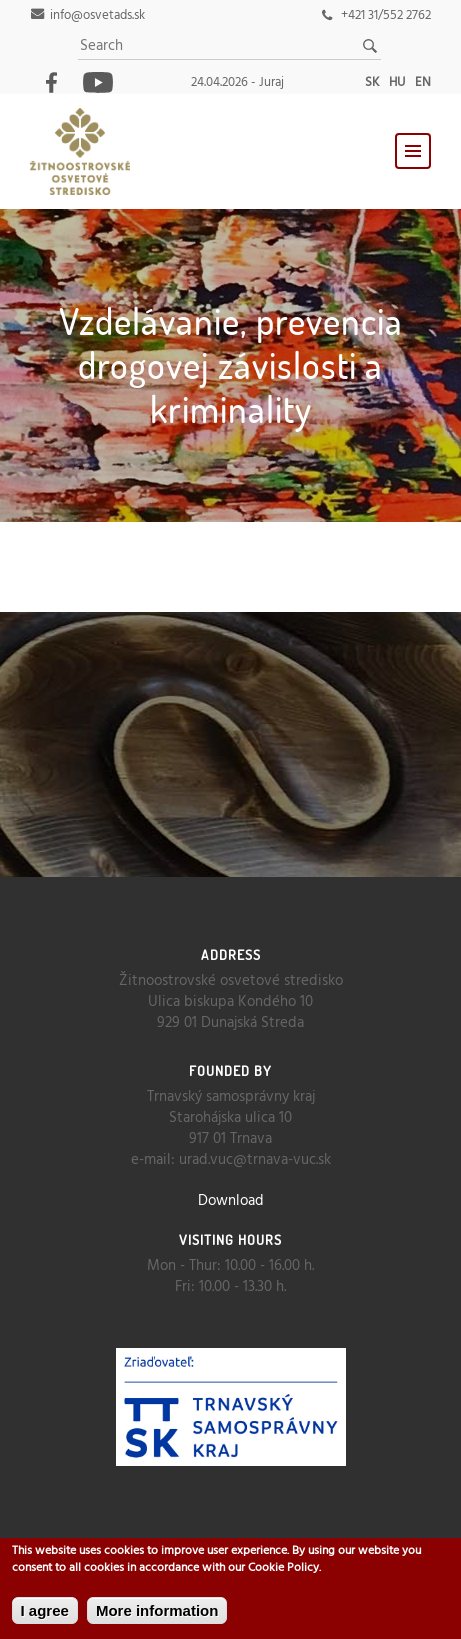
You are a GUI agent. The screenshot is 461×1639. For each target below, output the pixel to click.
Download (231, 1201)
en (423, 82)
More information (157, 1610)
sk (372, 82)
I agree (45, 1610)
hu (397, 82)
